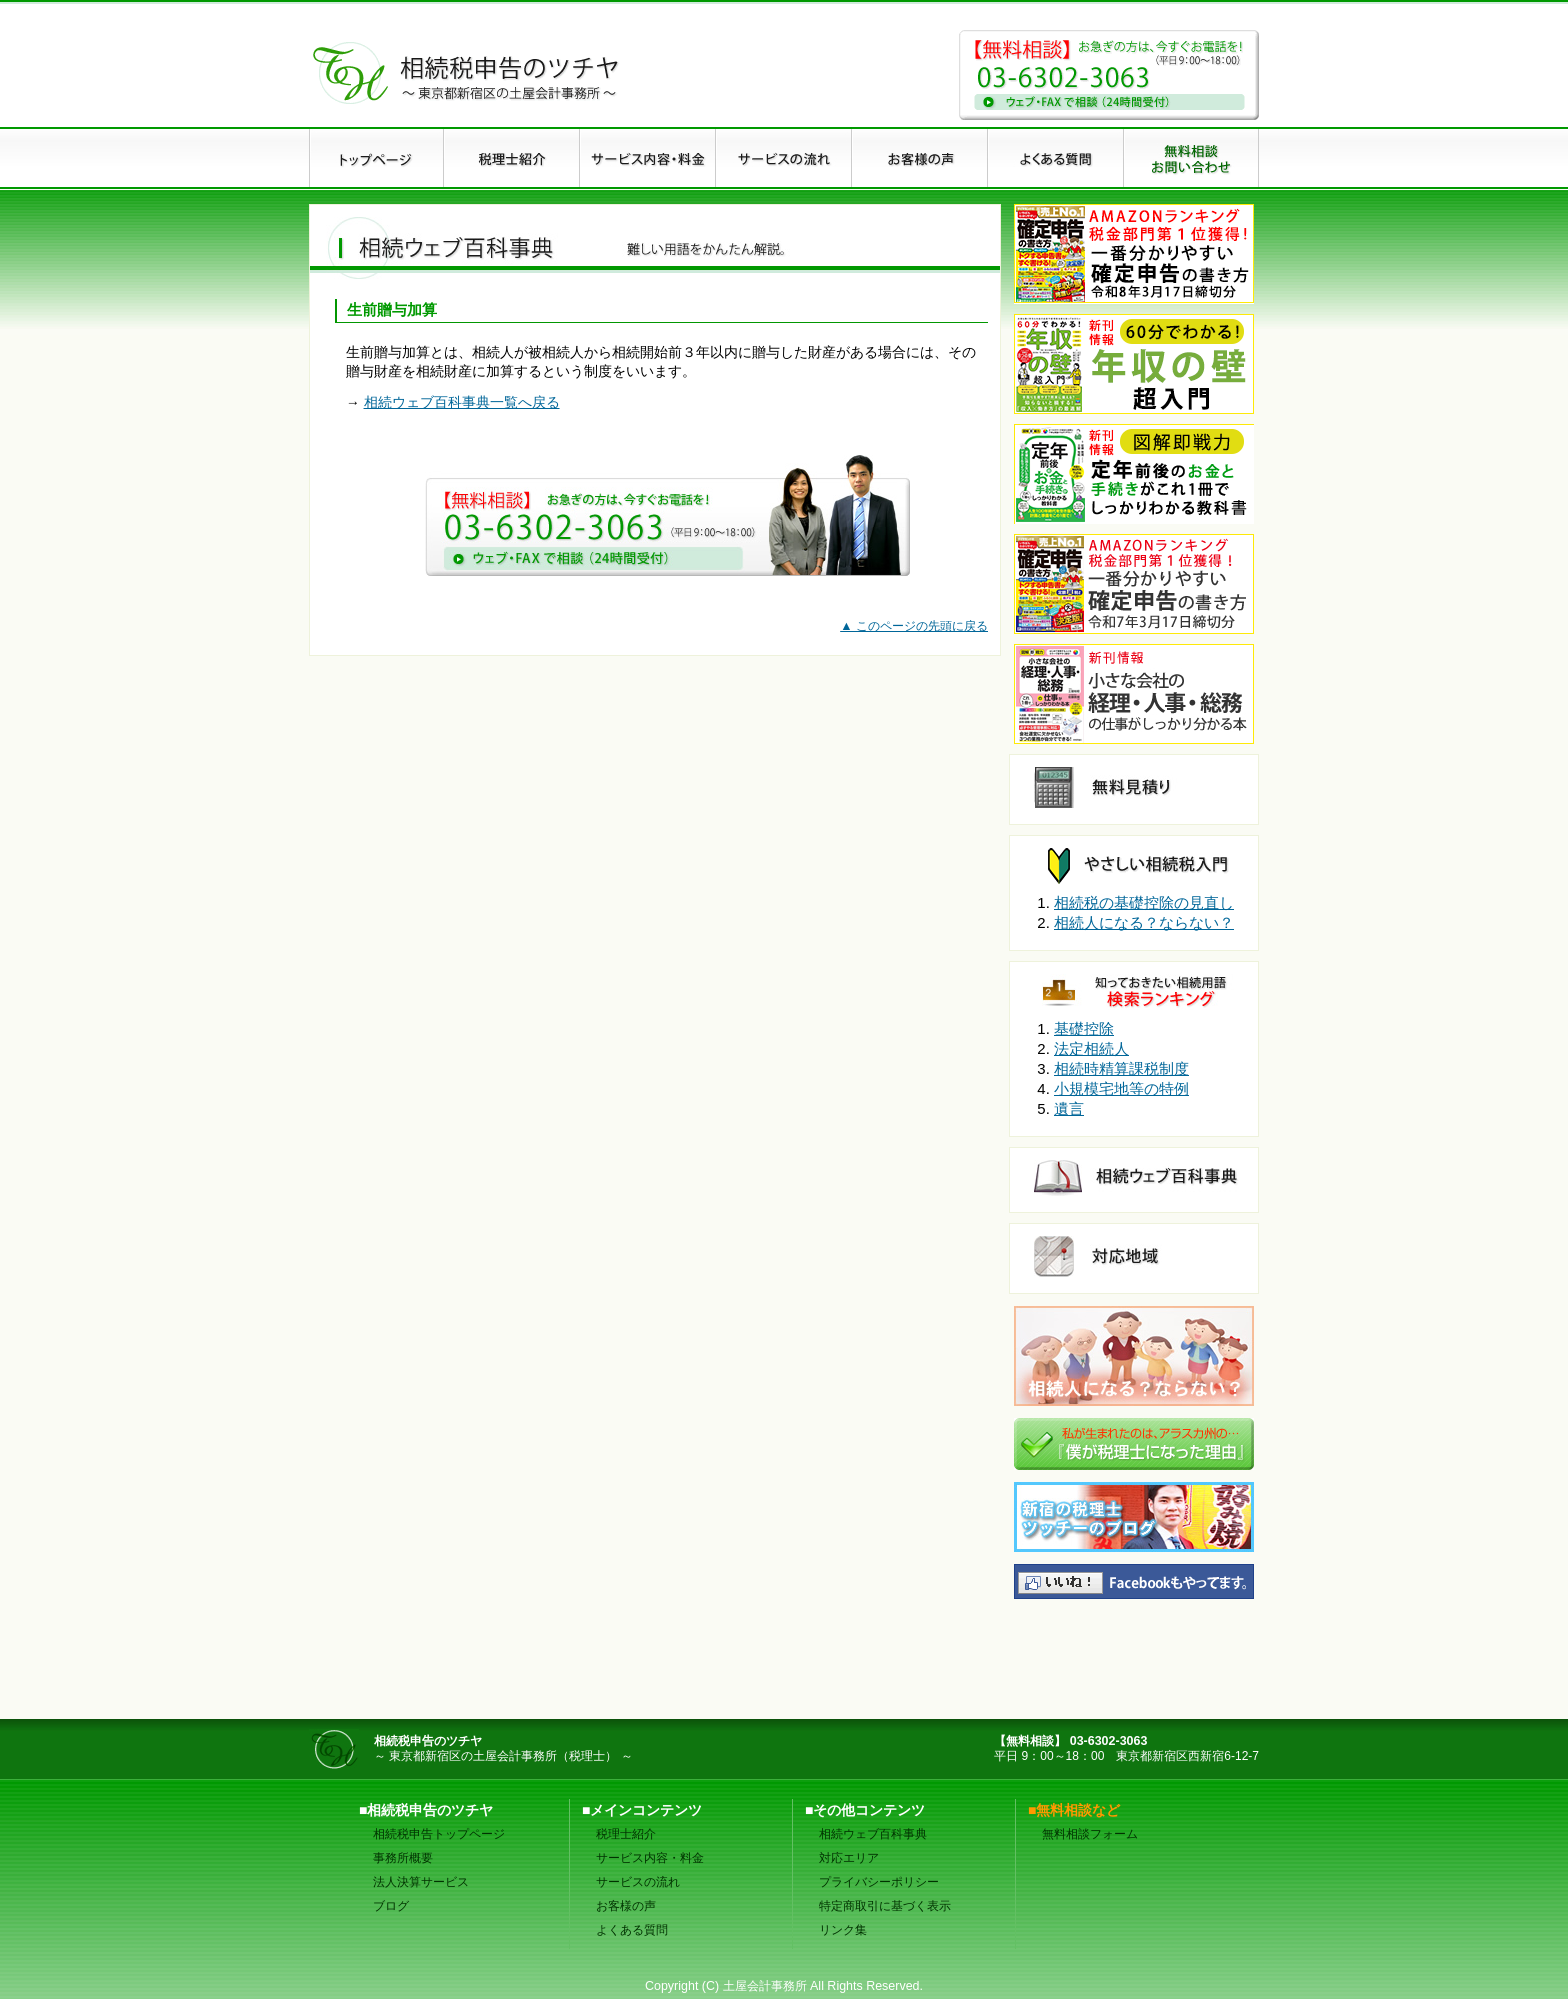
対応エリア (849, 1858)
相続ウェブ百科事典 (873, 1834)
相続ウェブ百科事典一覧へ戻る (462, 402)
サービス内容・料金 (650, 1858)
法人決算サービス (421, 1882)
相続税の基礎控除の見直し (1144, 902)
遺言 (1069, 1108)
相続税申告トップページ (439, 1834)
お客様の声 (626, 1906)
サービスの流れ (638, 1882)
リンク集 (843, 1930)
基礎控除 (1084, 1028)
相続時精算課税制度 (1121, 1068)
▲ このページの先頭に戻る (914, 626)
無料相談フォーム (1090, 1834)
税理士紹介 (626, 1834)
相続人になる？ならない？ (1144, 922)
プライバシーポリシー (879, 1882)
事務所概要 (403, 1858)
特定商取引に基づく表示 (885, 1906)
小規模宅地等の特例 (1121, 1088)
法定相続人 (1091, 1048)
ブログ (391, 1906)
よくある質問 (632, 1930)
